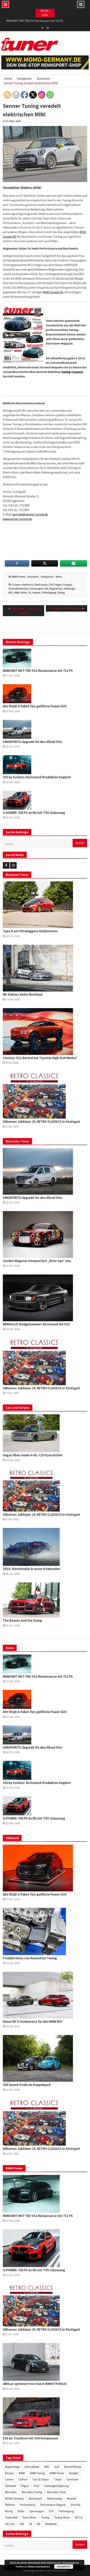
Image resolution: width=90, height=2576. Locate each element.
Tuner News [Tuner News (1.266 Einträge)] (29, 2517)
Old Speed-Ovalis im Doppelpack (27, 2085)
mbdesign (69, 588)
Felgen (58, 584)
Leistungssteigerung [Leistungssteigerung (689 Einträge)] (56, 2486)
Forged (67, 584)
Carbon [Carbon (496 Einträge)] (9, 2479)
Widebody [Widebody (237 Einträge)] (51, 2524)
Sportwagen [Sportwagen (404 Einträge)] (36, 2511)
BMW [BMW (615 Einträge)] (22, 2473)
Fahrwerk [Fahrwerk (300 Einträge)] (10, 2486)
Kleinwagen (36, 588)
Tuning (61, 592)
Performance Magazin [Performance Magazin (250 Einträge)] (53, 2505)
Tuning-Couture (72, 372)
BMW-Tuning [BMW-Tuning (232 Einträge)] (37, 2473)
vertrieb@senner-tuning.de (30, 514)
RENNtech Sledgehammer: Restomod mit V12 (36, 1324)
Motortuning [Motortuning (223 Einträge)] (54, 2498)
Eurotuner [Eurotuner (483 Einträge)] (73, 2479)
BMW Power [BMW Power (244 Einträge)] (57, 2473)
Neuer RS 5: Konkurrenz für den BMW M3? (33, 2021)
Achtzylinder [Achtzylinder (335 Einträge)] (32, 2467)
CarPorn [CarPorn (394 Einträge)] (23, 2479)
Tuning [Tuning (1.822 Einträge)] (45, 2517)
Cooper (16, 584)
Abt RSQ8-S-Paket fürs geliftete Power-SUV (35, 706)
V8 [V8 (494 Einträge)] (30, 2524)
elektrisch (27, 584)
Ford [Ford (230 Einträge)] (36, 2486)
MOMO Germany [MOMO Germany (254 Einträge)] (14, 2498)
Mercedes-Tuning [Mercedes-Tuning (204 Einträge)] (31, 2492)
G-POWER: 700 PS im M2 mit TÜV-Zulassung (34, 813)
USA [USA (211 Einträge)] (21, 2524)
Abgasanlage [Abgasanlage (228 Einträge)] (12, 2467)
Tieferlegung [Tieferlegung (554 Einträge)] (66, 2511)
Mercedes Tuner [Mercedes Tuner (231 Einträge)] (56, 2492)
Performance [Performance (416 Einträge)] (27, 2505)
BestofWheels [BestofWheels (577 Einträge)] (72, 2467)
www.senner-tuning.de (17, 519)
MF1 (11, 592)
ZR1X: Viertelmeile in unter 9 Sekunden (31, 1569)
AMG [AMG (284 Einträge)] (46, 2467)
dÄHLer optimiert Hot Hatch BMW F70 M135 (35, 2384)
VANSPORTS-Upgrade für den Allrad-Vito (32, 742)
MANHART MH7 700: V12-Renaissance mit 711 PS (34, 21)
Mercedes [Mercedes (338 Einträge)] (11, 2492)
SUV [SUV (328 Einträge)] (51, 2511)
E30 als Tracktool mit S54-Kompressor (30, 2438)
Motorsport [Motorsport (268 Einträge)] (35, 2498)
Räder (23, 592)
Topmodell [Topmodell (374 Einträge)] (11, 2517)
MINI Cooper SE (53, 292)
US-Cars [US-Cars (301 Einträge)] (10, 2524)
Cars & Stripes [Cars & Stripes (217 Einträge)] (41, 2479)
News (59, 576)
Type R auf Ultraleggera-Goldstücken (30, 931)
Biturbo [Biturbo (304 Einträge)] (9, 2473)
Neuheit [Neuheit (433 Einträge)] (71, 2498)
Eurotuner (32, 576)
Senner (36, 592)
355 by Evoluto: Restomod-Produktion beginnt (37, 777)
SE (29, 592)
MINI (16, 592)
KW (46, 588)
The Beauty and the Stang (22, 1620)
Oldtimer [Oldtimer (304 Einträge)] (10, 2505)
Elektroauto (41, 584)
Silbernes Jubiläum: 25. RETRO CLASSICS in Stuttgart (41, 1122)
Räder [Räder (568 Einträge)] (21, 2511)
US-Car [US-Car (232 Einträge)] (79, 2517)
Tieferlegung (49, 592)
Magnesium (55, 588)
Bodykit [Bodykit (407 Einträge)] (73, 2473)
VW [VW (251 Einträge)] (38, 2524)
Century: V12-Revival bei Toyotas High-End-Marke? (40, 1058)
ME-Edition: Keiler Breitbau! (23, 994)
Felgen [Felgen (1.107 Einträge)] (25, 2486)
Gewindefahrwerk (19, 588)
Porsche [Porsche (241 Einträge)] (76, 2505)
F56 (51, 584)
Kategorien (47, 576)
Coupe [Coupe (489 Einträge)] (58, 2479)
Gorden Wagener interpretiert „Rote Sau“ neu (37, 1261)
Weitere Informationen (39, 2566)
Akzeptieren (63, 2566)
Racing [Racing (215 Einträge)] (9, 2511)
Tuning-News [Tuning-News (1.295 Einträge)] (62, 2517)
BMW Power (18, 576)
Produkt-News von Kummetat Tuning (30, 1958)
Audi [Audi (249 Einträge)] (56, 2467)
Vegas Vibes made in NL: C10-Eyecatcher (32, 1455)
